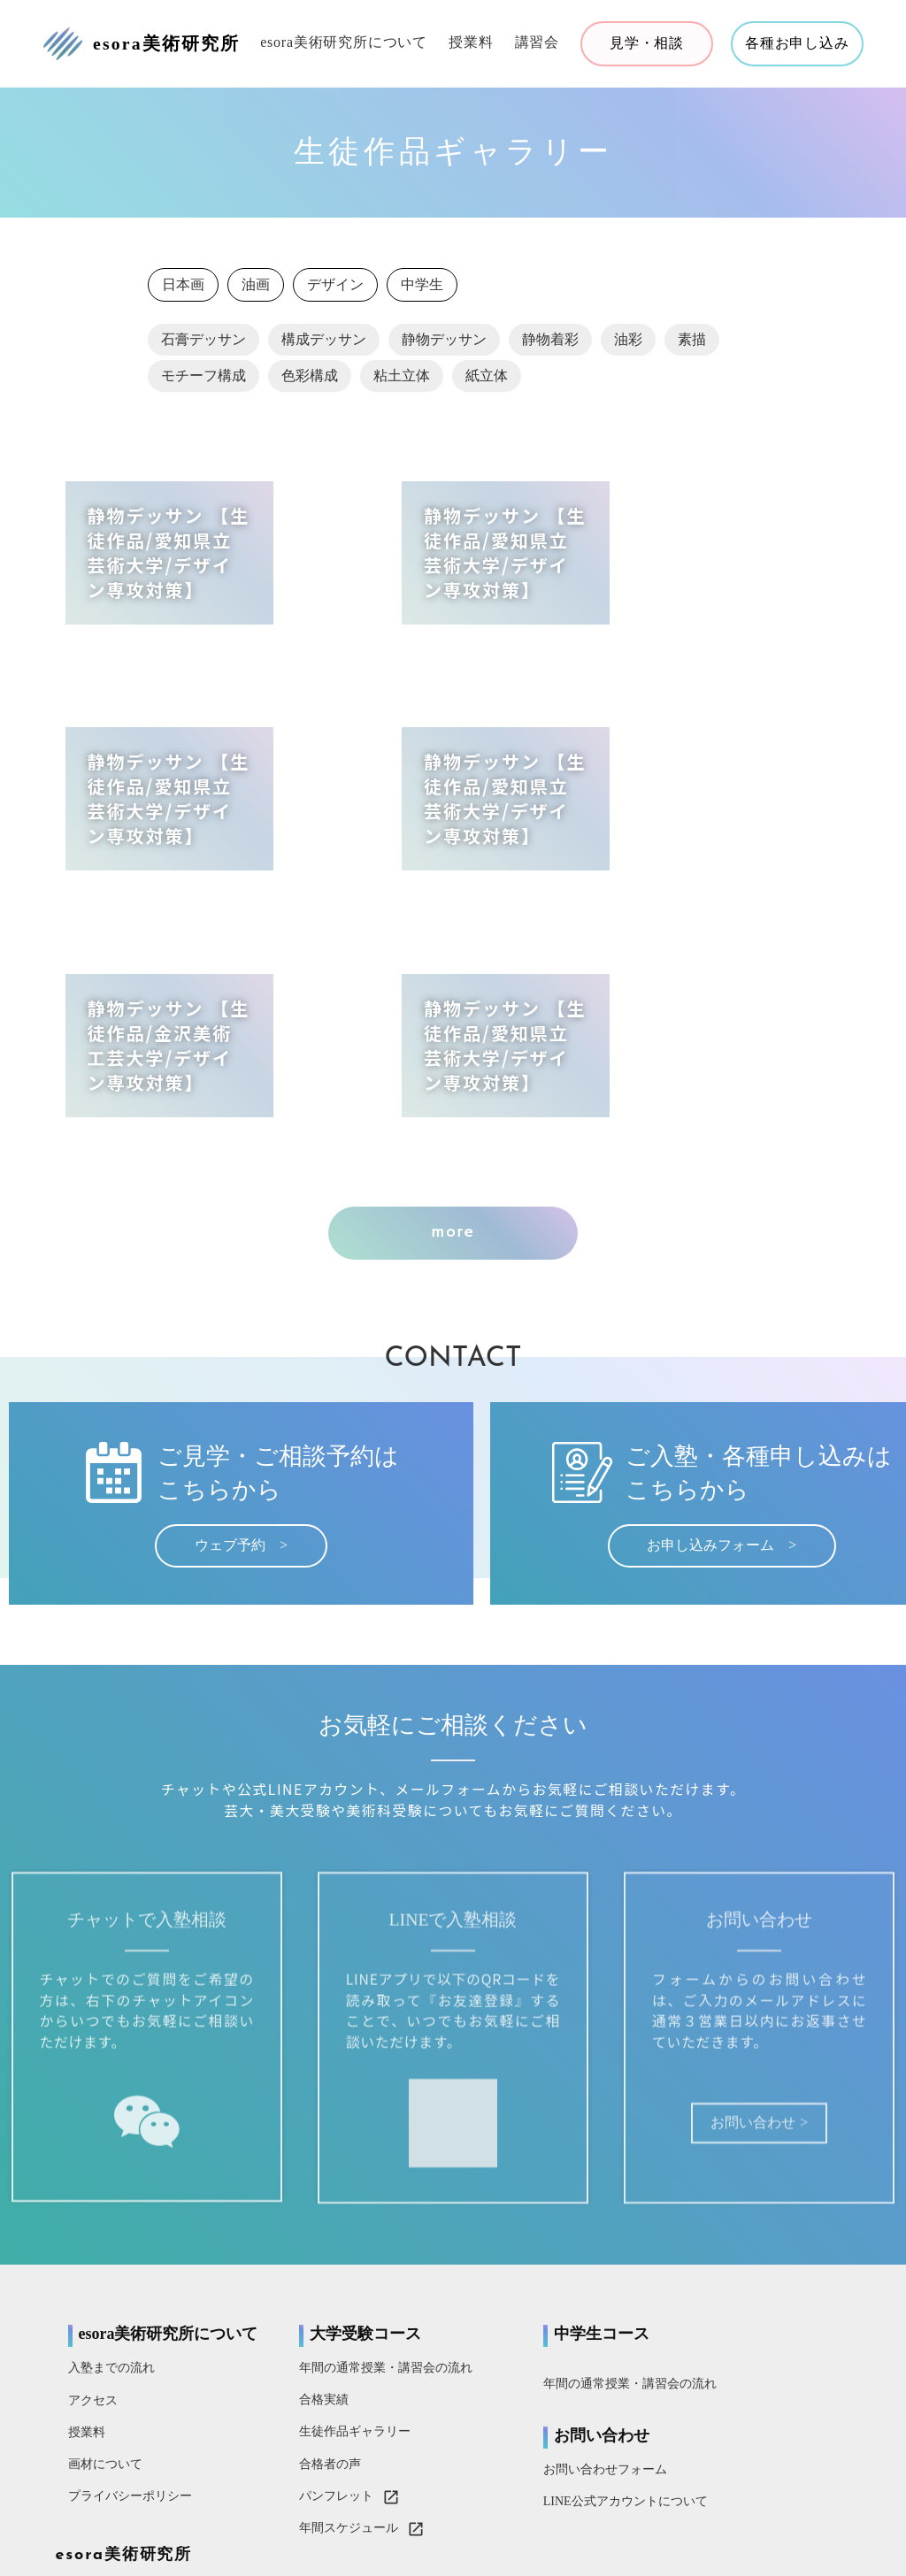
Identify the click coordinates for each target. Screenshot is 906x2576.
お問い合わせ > (723, 1952)
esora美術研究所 (739, 2138)
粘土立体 (401, 382)
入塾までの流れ (114, 2192)
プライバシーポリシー (133, 2320)
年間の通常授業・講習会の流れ (348, 2173)
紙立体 (486, 382)
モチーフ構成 (203, 382)
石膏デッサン (203, 345)
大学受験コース (328, 2138)
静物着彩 (550, 345)
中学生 (422, 290)
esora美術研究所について (342, 42)
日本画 (183, 290)
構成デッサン (323, 345)
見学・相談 (645, 43)
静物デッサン (444, 345)
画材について (108, 2288)
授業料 (469, 42)
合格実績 (286, 2205)
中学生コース (524, 2138)
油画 (256, 290)
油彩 (628, 345)
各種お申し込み (795, 43)
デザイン (335, 290)
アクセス (95, 2224)
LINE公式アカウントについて (548, 2308)
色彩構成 (309, 382)
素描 (692, 345)
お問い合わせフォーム (528, 2276)
